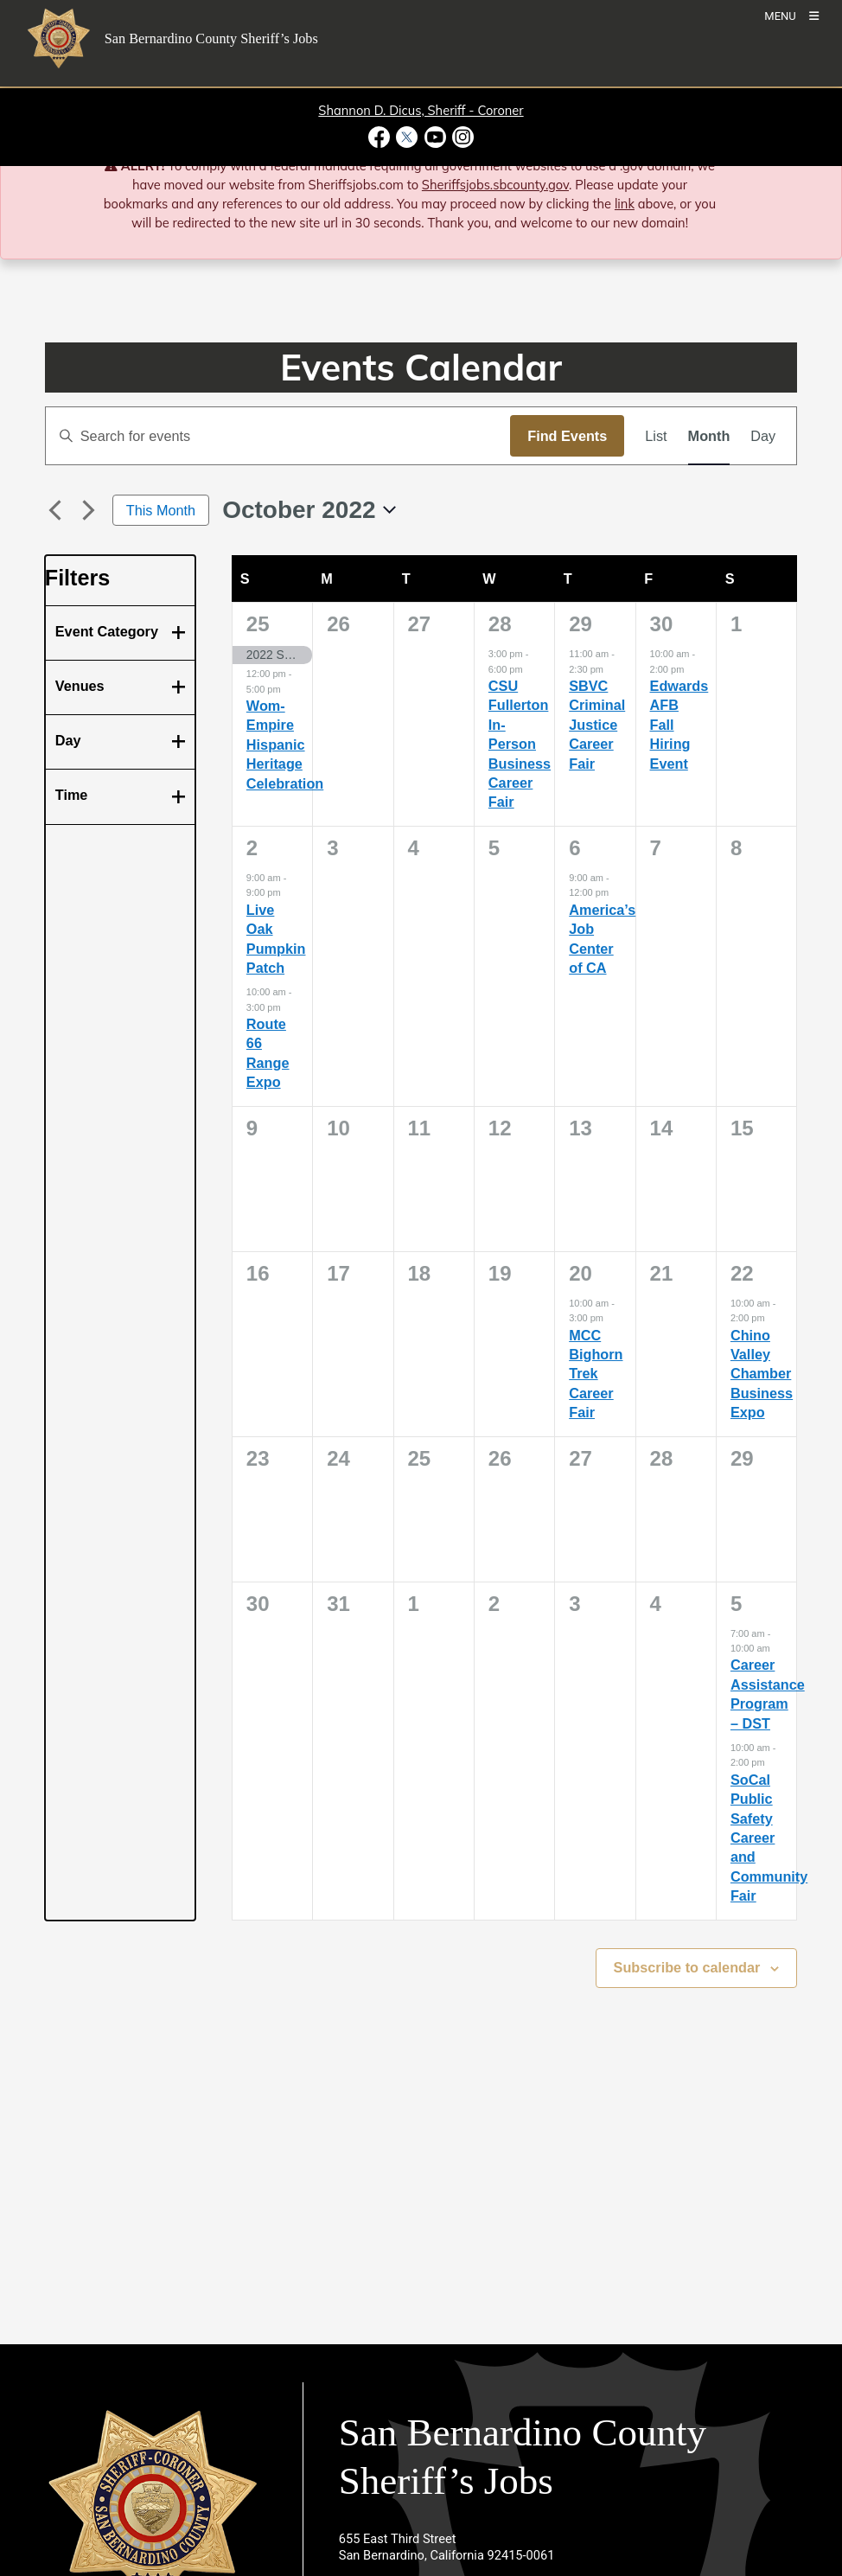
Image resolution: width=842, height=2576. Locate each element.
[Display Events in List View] (656, 435)
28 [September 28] (500, 624)
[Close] (804, 167)
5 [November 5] (736, 1603)
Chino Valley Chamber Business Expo (761, 1374)
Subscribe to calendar (687, 1967)
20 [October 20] (580, 1273)
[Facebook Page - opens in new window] (380, 137)
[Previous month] (55, 510)
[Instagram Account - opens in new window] (461, 137)
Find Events (567, 436)
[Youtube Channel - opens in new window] (435, 137)
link (625, 203)
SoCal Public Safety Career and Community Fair (768, 1838)
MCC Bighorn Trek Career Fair (595, 1374)
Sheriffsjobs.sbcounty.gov (495, 184)
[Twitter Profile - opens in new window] (407, 137)
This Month (160, 510)
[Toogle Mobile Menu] (791, 15)
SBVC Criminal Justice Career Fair (597, 724)
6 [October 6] (574, 848)
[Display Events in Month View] (709, 435)
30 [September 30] (661, 624)
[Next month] (89, 510)
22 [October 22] (742, 1273)
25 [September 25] (258, 624)
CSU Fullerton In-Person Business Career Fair (519, 744)
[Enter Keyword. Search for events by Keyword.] (278, 435)
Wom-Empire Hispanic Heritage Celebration (284, 744)
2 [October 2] (252, 848)
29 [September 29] (580, 624)
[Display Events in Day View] (762, 435)
